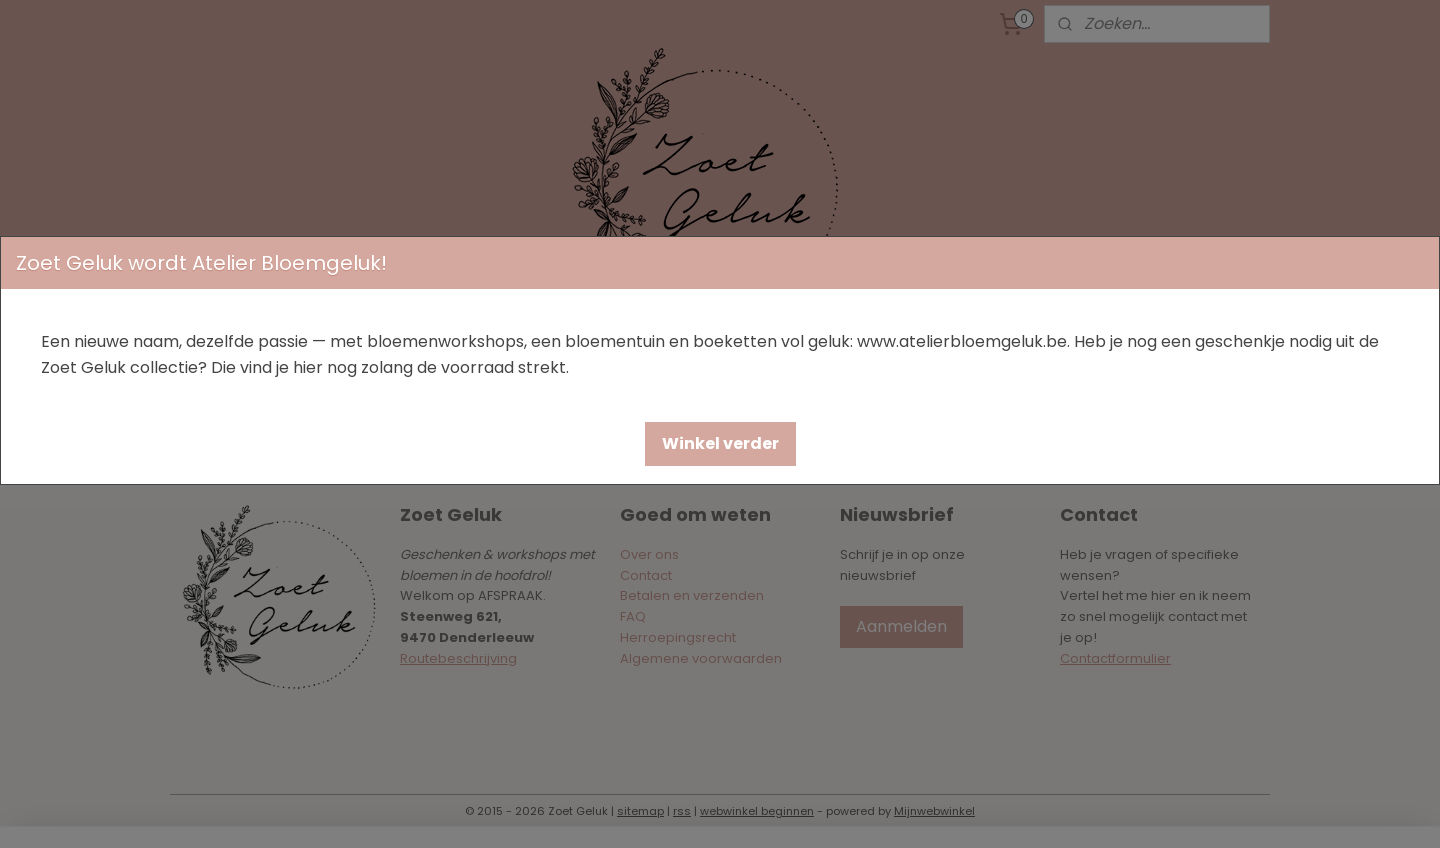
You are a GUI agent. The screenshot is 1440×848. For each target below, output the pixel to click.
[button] (720, 444)
